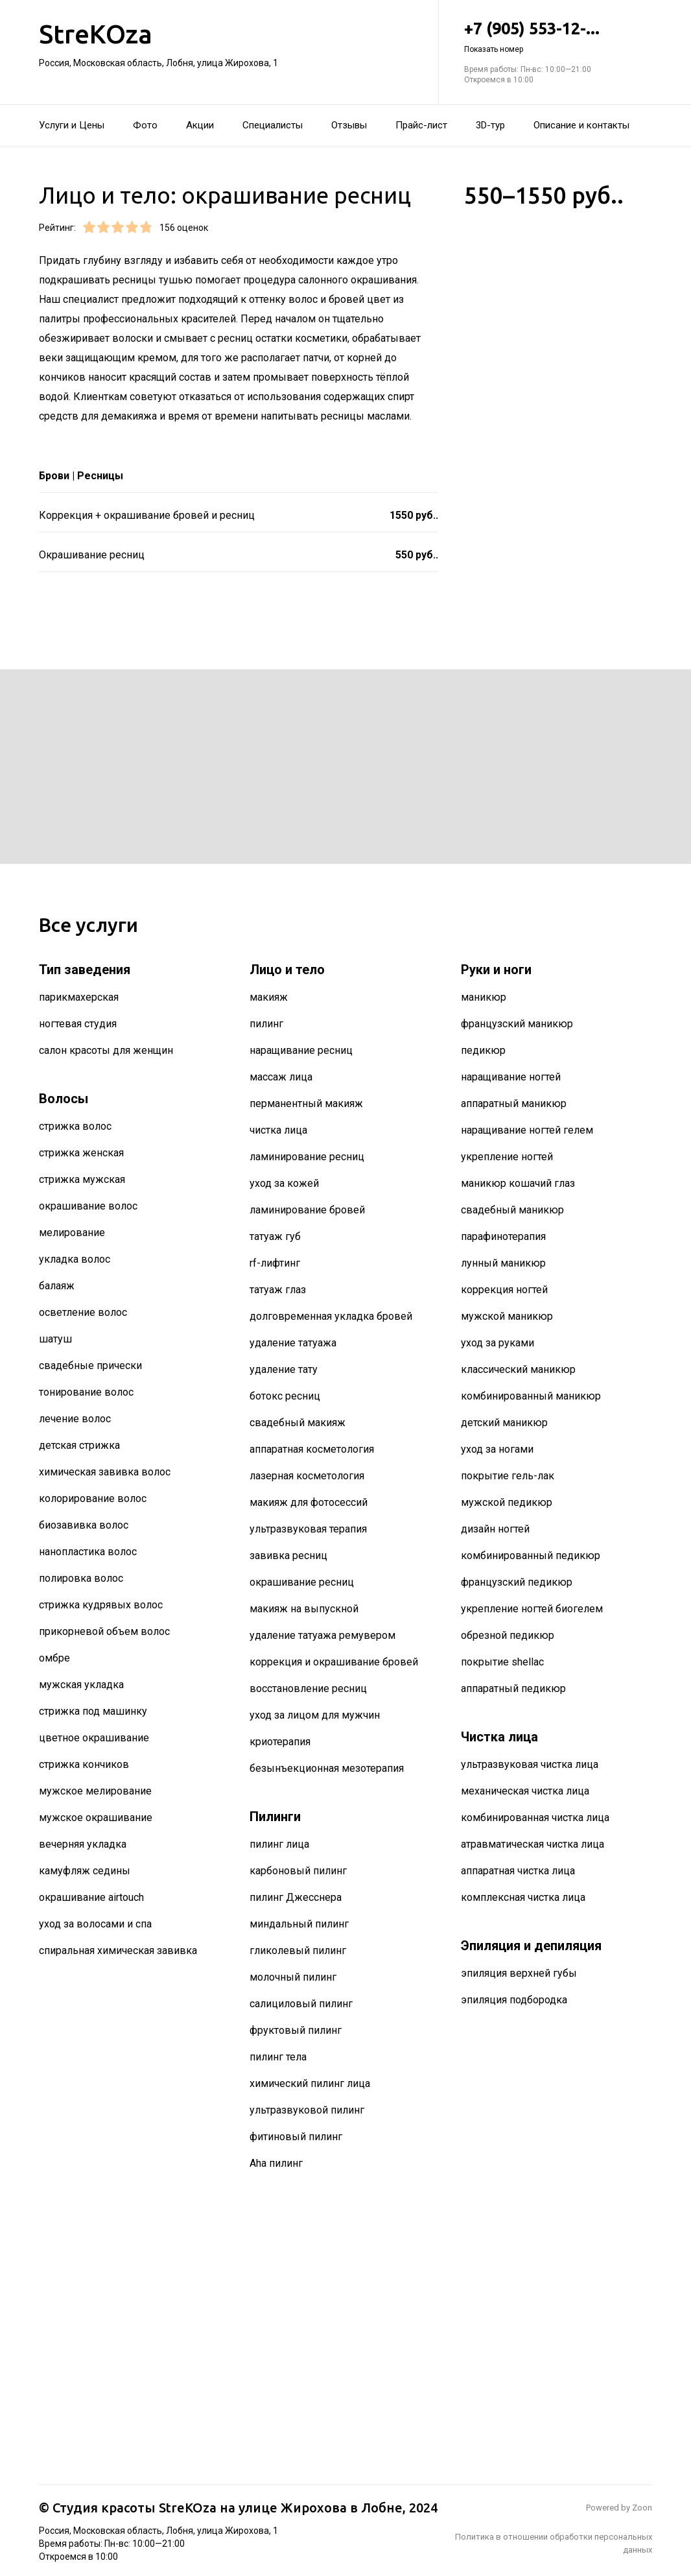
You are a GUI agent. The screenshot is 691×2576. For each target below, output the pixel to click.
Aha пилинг (276, 2163)
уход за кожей (284, 1183)
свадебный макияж (298, 1422)
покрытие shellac (502, 1662)
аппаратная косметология (312, 1449)
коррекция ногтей (504, 1289)
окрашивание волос (88, 1206)
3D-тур (490, 125)
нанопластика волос (88, 1551)
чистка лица (278, 1130)
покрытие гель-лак (507, 1476)
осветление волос (83, 1312)
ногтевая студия (78, 1024)
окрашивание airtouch (91, 1897)
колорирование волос (92, 1498)
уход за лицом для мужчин (315, 1715)
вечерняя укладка (82, 1844)
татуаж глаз (278, 1289)
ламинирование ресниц (307, 1157)
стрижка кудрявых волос (101, 1605)
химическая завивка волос (104, 1472)
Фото (145, 125)
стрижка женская (81, 1153)
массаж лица (281, 1077)
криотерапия (280, 1741)
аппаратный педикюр (513, 1688)
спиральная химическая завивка (118, 1950)
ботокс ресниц (285, 1396)
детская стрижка (79, 1445)
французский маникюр (517, 1024)
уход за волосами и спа (95, 1924)
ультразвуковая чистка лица (529, 1764)
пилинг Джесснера (296, 1897)
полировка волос (81, 1578)
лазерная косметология (307, 1476)
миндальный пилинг (299, 1924)
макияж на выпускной (304, 1609)
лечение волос (75, 1419)
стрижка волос (75, 1126)
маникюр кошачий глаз (518, 1183)
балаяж (57, 1286)
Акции (200, 125)
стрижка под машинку (93, 1711)
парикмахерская (79, 997)
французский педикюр (516, 1582)
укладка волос (74, 1259)
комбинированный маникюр (531, 1396)
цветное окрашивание (94, 1738)
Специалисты (272, 125)
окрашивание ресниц (302, 1582)
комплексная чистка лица (523, 1897)
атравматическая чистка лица (532, 1844)
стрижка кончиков (84, 1764)
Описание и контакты (581, 125)
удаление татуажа (293, 1343)
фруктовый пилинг (296, 2030)
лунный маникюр (503, 1263)
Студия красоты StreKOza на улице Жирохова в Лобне (228, 2507)
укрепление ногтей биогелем (532, 1609)
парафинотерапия (503, 1236)
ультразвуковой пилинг (307, 2110)
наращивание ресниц (301, 1050)
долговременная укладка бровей (331, 1316)
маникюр (483, 997)
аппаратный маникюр (514, 1103)
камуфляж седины (84, 1871)
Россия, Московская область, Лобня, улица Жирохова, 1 (158, 63)
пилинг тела (278, 2057)
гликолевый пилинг (298, 1950)
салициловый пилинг (301, 2004)
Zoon (642, 2507)
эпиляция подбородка (514, 2000)
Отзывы (349, 125)
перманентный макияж (306, 1103)
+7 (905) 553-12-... (558, 36)
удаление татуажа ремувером (322, 1635)
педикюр (483, 1050)
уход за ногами (497, 1449)
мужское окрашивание (95, 1817)
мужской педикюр (506, 1502)
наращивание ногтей (511, 1077)
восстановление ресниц (308, 1688)
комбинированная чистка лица (535, 1817)
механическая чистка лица (525, 1791)
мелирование (72, 1232)
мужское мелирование (95, 1791)
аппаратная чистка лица (518, 1871)
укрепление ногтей (507, 1157)
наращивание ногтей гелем (527, 1130)
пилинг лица (279, 1844)
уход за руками (497, 1343)
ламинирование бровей (307, 1210)
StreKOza (95, 34)
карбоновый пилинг (298, 1871)
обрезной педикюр (507, 1635)
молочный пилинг (293, 1977)
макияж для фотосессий (309, 1502)
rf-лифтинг (275, 1263)
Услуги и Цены (71, 125)
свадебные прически (90, 1365)
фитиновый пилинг (296, 2136)
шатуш (55, 1339)
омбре (54, 1658)
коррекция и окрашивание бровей (334, 1662)
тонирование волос (86, 1392)
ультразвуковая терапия (308, 1529)
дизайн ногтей (495, 1529)
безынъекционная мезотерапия (327, 1768)
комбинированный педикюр (530, 1555)
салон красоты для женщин (106, 1050)
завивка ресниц (288, 1555)
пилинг (266, 1024)
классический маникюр (518, 1369)
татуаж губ (275, 1236)
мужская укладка (81, 1684)
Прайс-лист (421, 125)
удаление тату (284, 1369)
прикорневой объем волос (104, 1631)
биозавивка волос (83, 1525)
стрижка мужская (82, 1179)
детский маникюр (504, 1422)
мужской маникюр (507, 1316)
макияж (269, 997)
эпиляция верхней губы (519, 1973)
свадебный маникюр (512, 1210)
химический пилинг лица (310, 2083)
